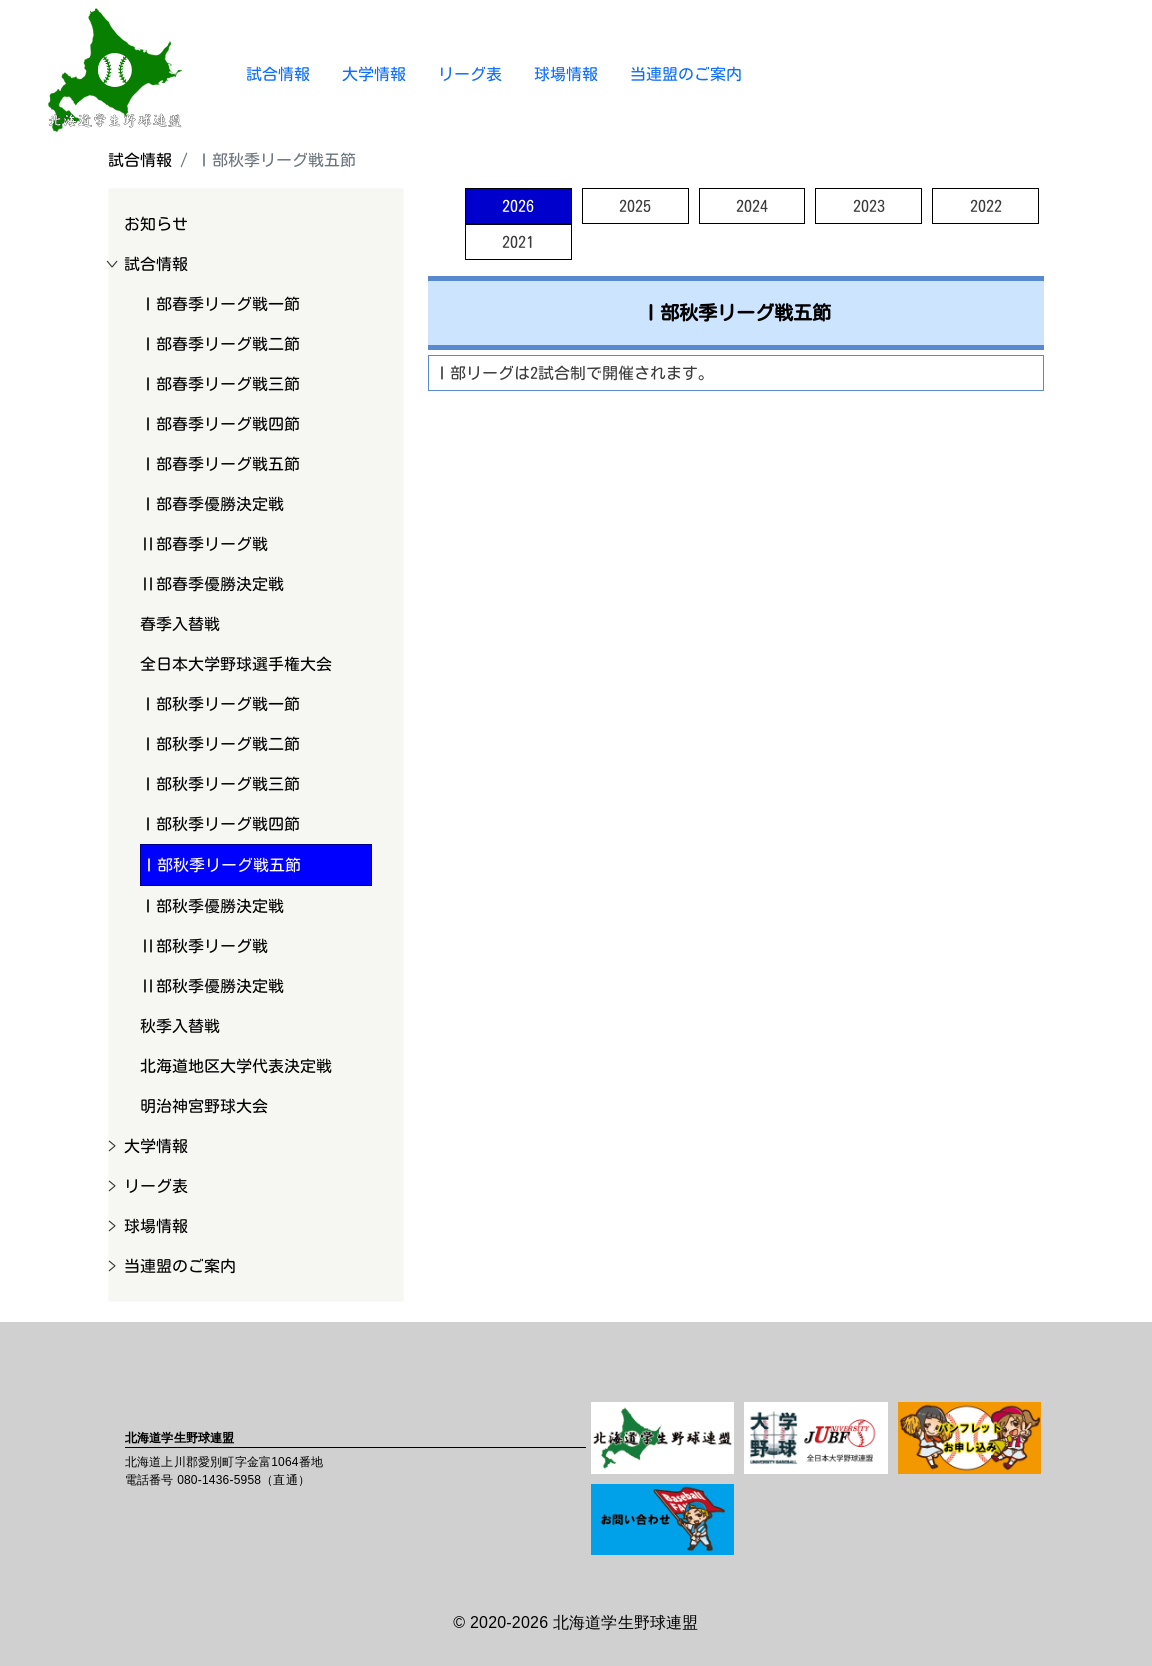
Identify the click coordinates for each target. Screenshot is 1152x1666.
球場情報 (566, 74)
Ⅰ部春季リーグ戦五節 (220, 464)
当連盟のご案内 (686, 74)
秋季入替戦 (180, 1026)
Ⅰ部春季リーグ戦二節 (220, 344)
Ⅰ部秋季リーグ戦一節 (220, 704)
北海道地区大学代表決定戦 (236, 1066)
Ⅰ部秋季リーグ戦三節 (220, 784)
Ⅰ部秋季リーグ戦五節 (221, 865)
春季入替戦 (180, 624)
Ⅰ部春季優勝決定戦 (212, 504)
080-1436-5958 (219, 1480)
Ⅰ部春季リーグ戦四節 (220, 424)
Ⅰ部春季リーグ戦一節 (220, 304)
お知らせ (156, 224)
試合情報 (278, 74)
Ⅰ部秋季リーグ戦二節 (220, 744)
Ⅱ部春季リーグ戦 (204, 544)
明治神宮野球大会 (204, 1106)
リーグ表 (470, 74)
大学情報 (374, 74)
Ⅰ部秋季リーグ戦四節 (220, 824)
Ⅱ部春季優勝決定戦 (212, 584)
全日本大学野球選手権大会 (236, 664)
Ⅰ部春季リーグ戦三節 (220, 384)
